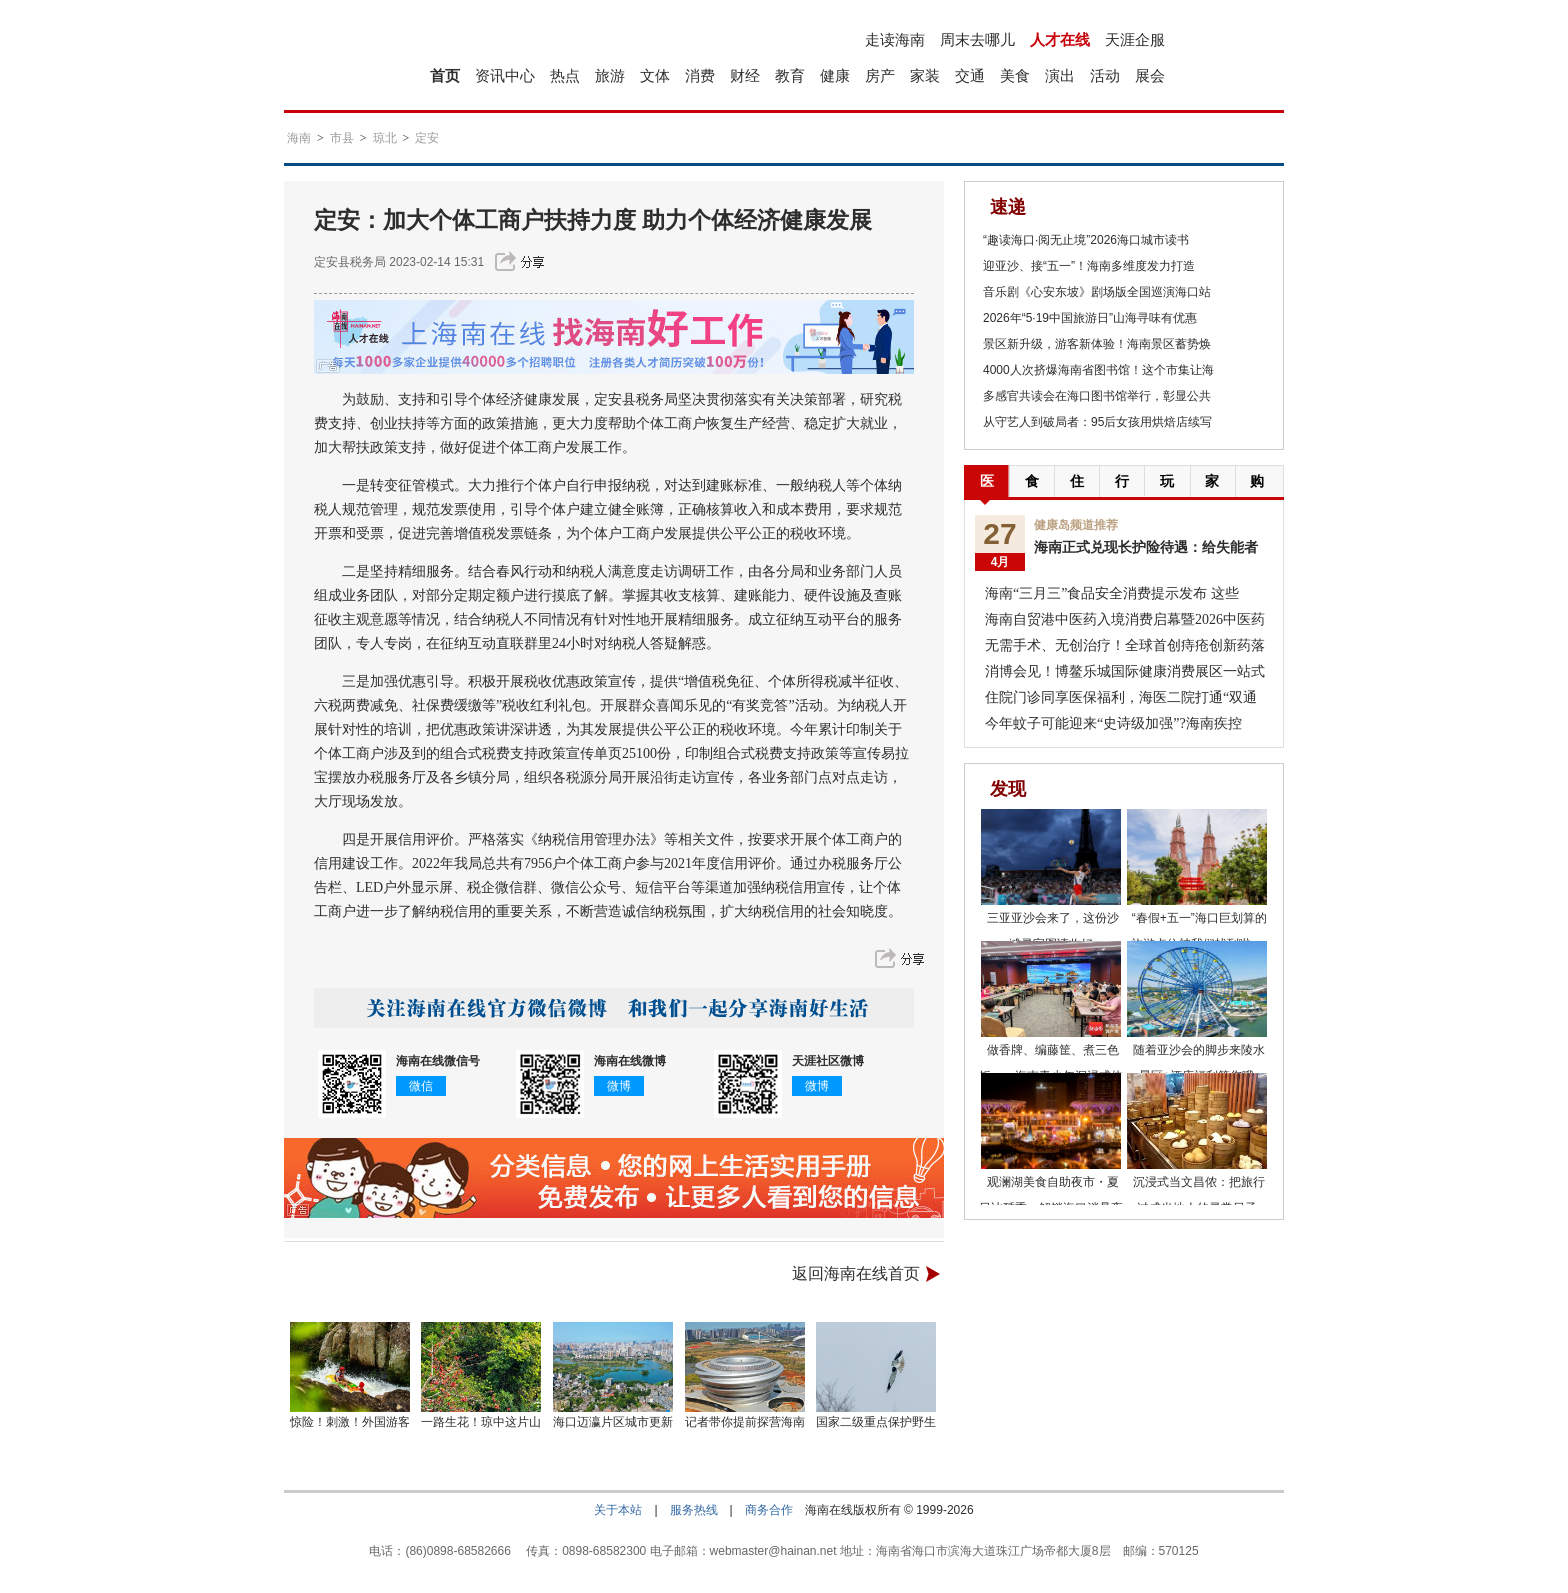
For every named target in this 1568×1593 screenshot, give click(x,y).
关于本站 (618, 1510)
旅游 (610, 75)
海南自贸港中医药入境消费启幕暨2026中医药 (1125, 619)
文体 (655, 75)
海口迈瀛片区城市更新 (613, 1422)
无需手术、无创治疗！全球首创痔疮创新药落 (1125, 645)
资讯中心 (505, 75)
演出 (1060, 75)
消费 (700, 75)
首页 (445, 75)
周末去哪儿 (977, 39)
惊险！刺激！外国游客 (350, 1422)
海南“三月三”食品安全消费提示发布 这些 (1112, 593)
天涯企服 (1135, 39)
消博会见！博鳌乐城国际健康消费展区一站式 (1125, 671)
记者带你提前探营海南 (745, 1422)
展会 (1150, 75)
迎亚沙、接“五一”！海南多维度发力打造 (1089, 266)
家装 (925, 75)
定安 (427, 138)
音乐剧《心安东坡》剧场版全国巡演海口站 (1097, 292)
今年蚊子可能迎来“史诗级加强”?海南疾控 (1113, 723)
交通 (970, 75)
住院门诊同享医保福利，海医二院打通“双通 (1121, 697)
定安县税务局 (350, 262)
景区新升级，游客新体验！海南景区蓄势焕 (1097, 344)
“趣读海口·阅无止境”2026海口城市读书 (1086, 240)
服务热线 (694, 1510)
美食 (1015, 75)
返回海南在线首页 (856, 1273)
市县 (342, 138)
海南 (299, 138)
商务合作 (769, 1510)
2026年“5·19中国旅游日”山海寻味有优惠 (1090, 318)
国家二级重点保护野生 (876, 1422)
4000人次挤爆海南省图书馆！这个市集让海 (1098, 370)
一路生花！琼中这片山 (481, 1422)
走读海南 (895, 39)
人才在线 (1060, 39)
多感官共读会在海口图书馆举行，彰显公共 (1097, 396)
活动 (1105, 75)
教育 (790, 75)
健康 (835, 75)
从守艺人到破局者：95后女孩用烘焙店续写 (1097, 422)
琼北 (385, 138)
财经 (745, 75)
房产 (880, 75)
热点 (565, 75)
